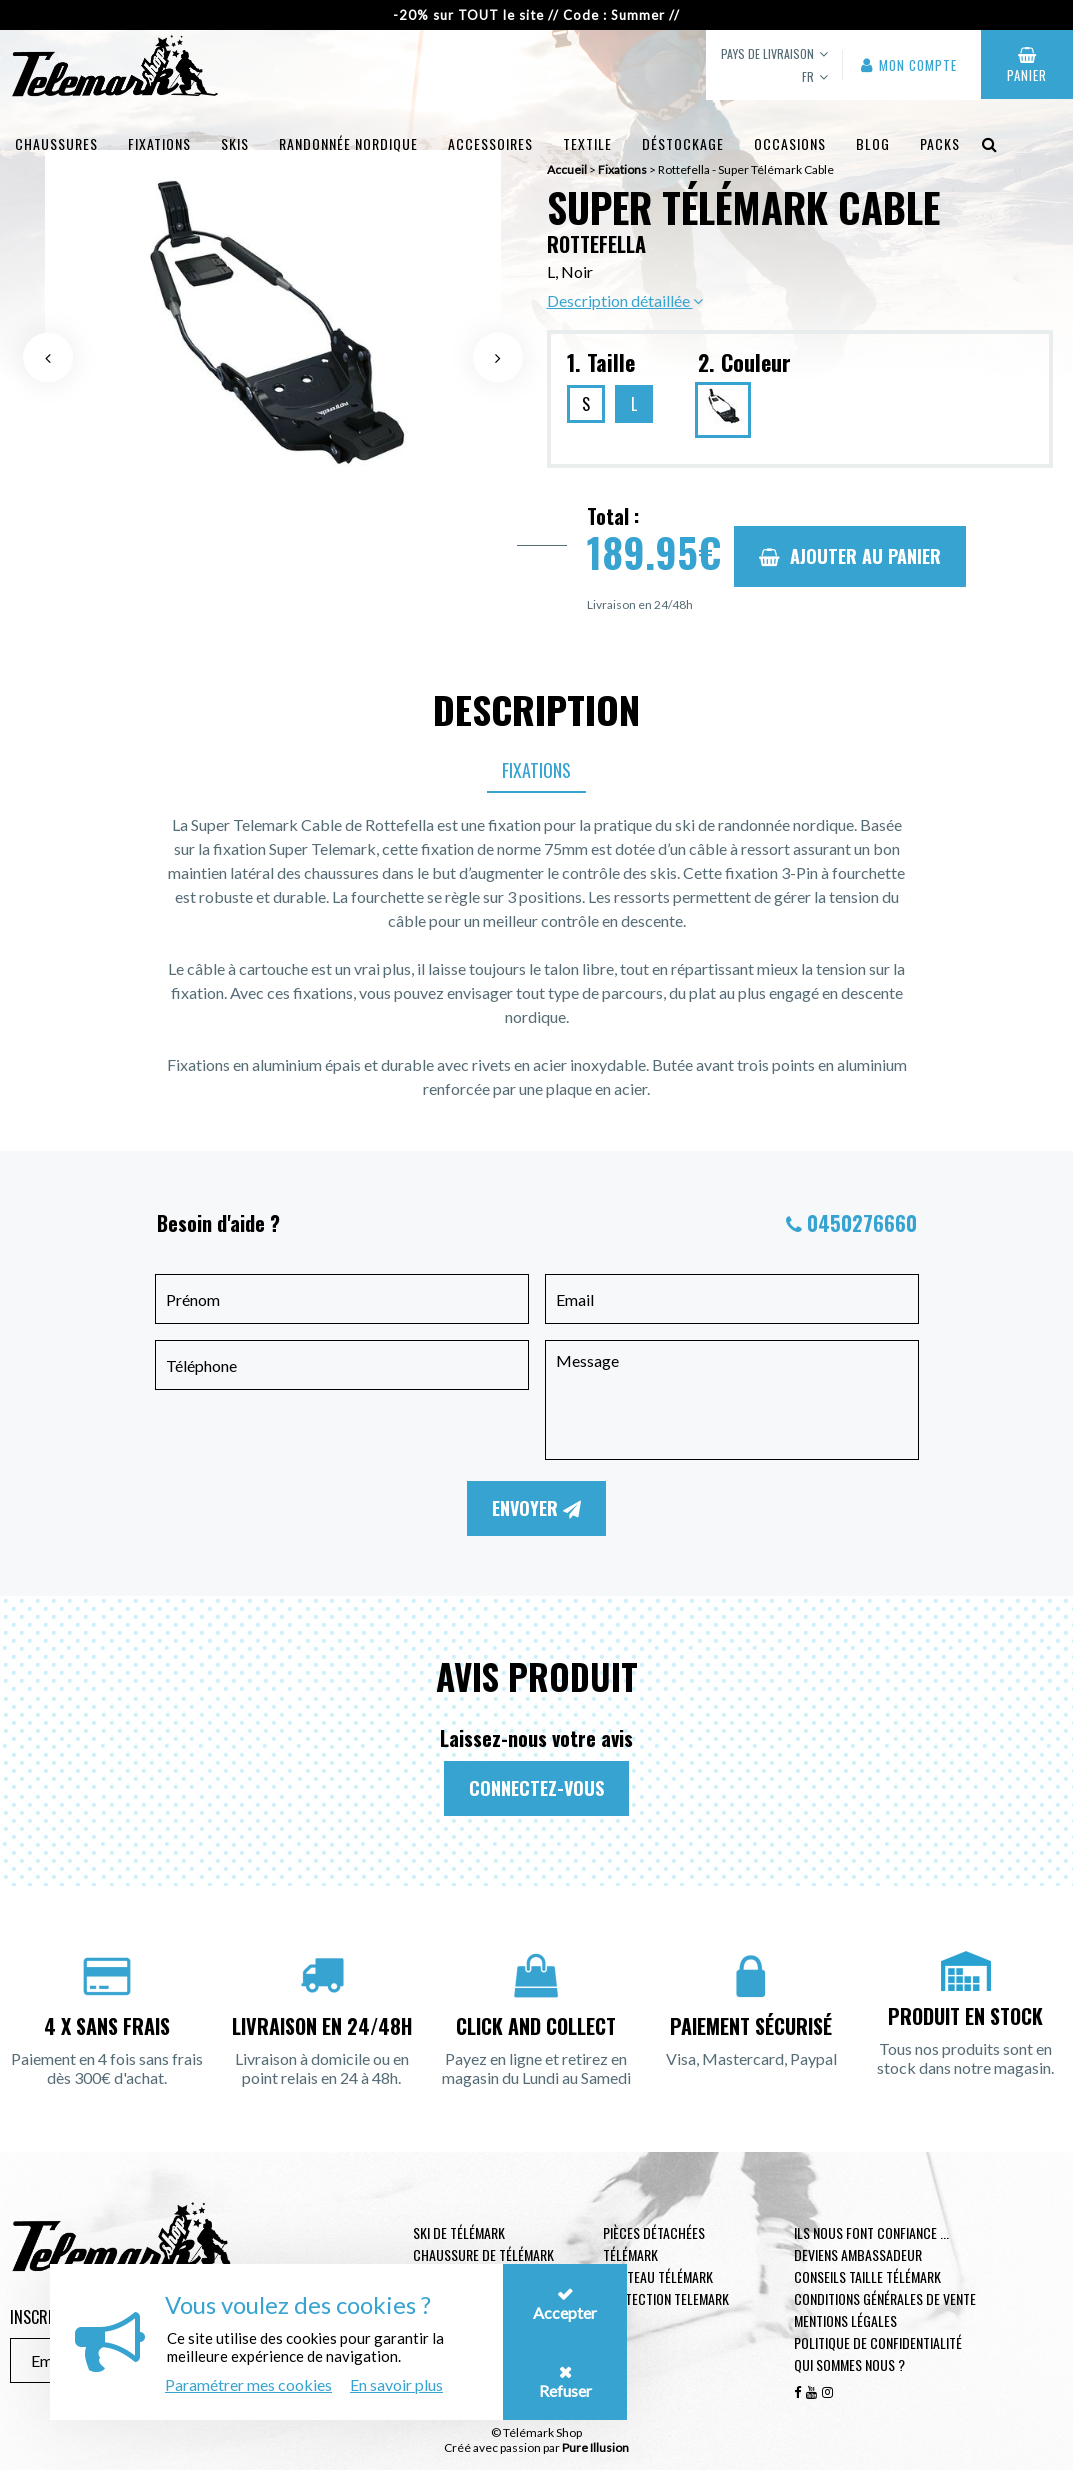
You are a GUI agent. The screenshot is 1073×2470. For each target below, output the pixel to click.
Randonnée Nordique (348, 143)
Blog (873, 143)
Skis (235, 143)
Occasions (790, 143)
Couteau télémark (658, 2276)
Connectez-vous (536, 1788)
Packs (940, 143)
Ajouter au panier (850, 556)
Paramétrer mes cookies (248, 2384)
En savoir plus (396, 2384)
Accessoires (490, 143)
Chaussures (56, 143)
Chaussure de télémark (483, 2254)
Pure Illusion (595, 2447)
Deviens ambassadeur (858, 2254)
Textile (587, 143)
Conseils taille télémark (867, 2276)
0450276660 (862, 1223)
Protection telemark (666, 2298)
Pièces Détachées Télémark (654, 2243)
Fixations (159, 143)
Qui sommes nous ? (849, 2364)
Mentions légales (845, 2320)
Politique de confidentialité (878, 2342)
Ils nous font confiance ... (871, 2232)
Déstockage (683, 143)
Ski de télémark (459, 2232)
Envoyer (536, 1508)
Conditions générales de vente (885, 2298)
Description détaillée (625, 300)
